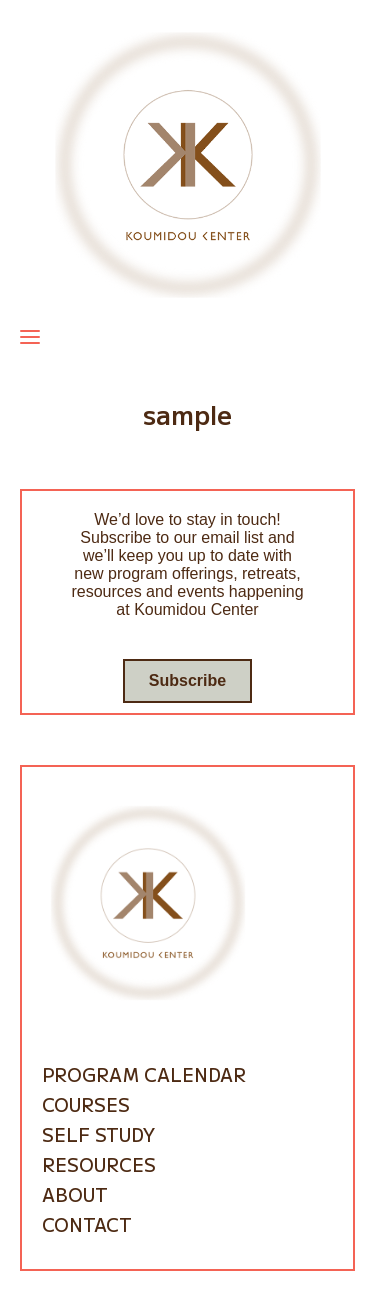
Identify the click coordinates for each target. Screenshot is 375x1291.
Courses (86, 1104)
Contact (87, 1224)
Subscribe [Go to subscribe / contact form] (187, 680)
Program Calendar (144, 1074)
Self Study (98, 1134)
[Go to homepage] (188, 163)
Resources (99, 1164)
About (75, 1194)
